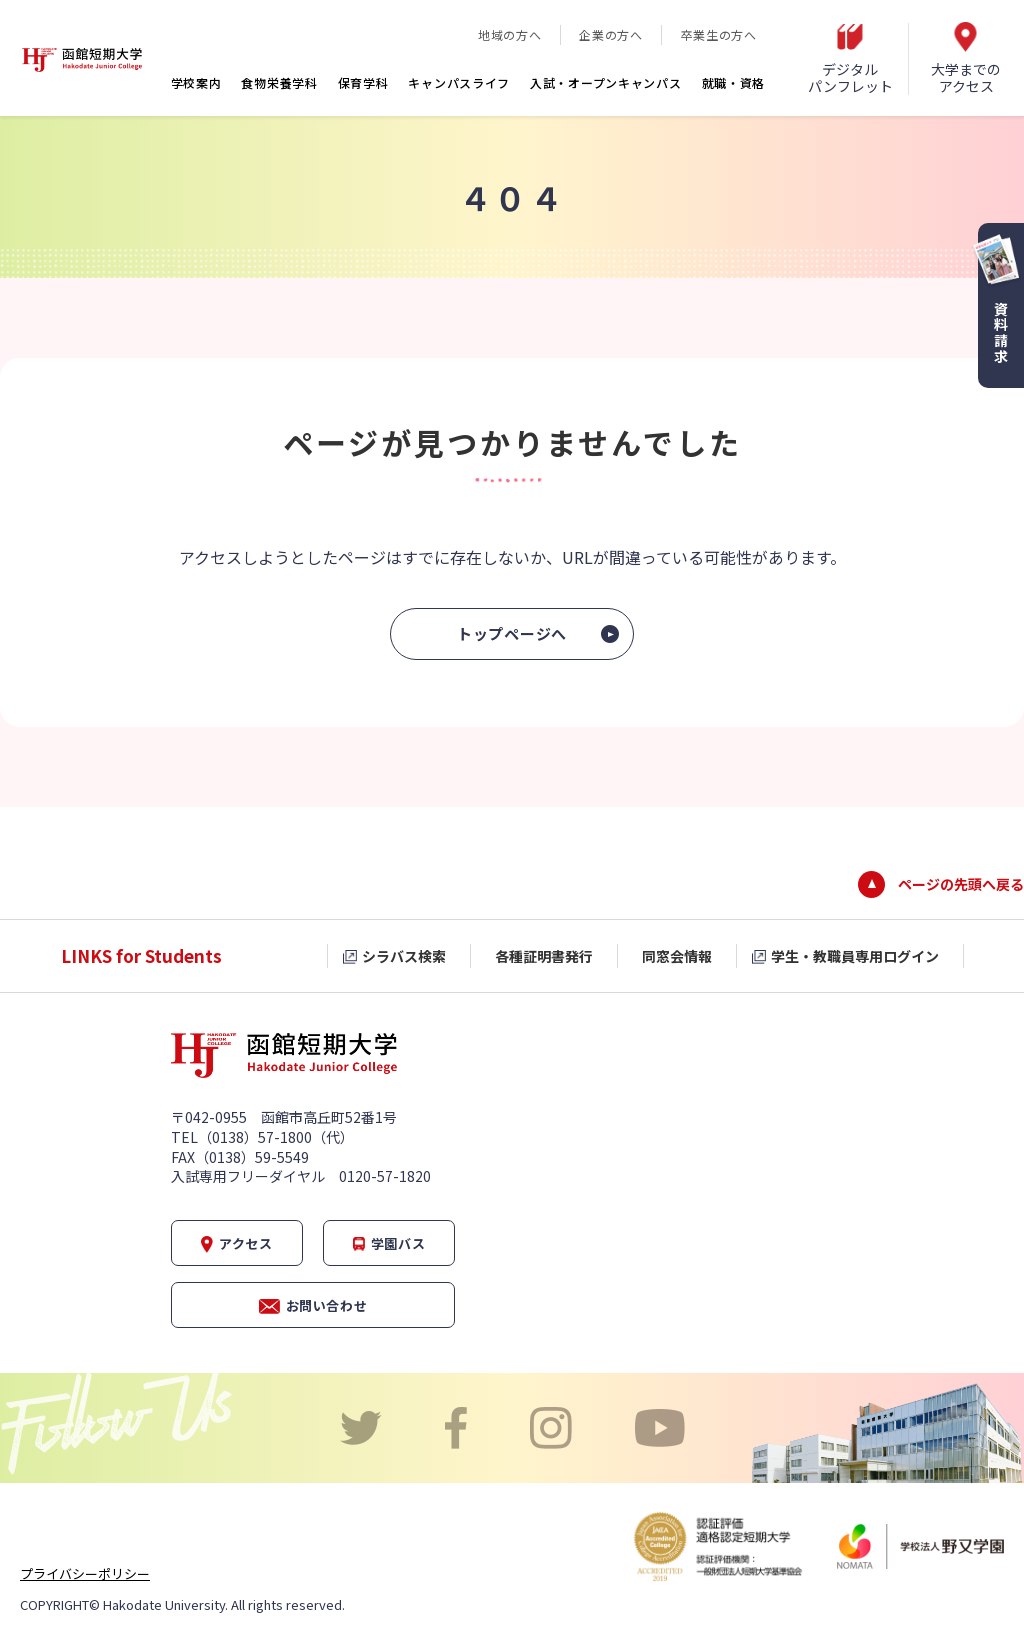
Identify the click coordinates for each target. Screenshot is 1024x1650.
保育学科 (363, 82)
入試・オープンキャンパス (605, 82)
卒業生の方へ (719, 34)
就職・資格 (734, 82)
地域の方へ (509, 34)
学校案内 (196, 82)
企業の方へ (610, 34)
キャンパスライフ (459, 82)
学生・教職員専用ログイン (855, 956)
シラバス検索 (404, 956)
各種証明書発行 (544, 956)
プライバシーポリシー (85, 1573)
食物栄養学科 (279, 82)
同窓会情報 (677, 956)
